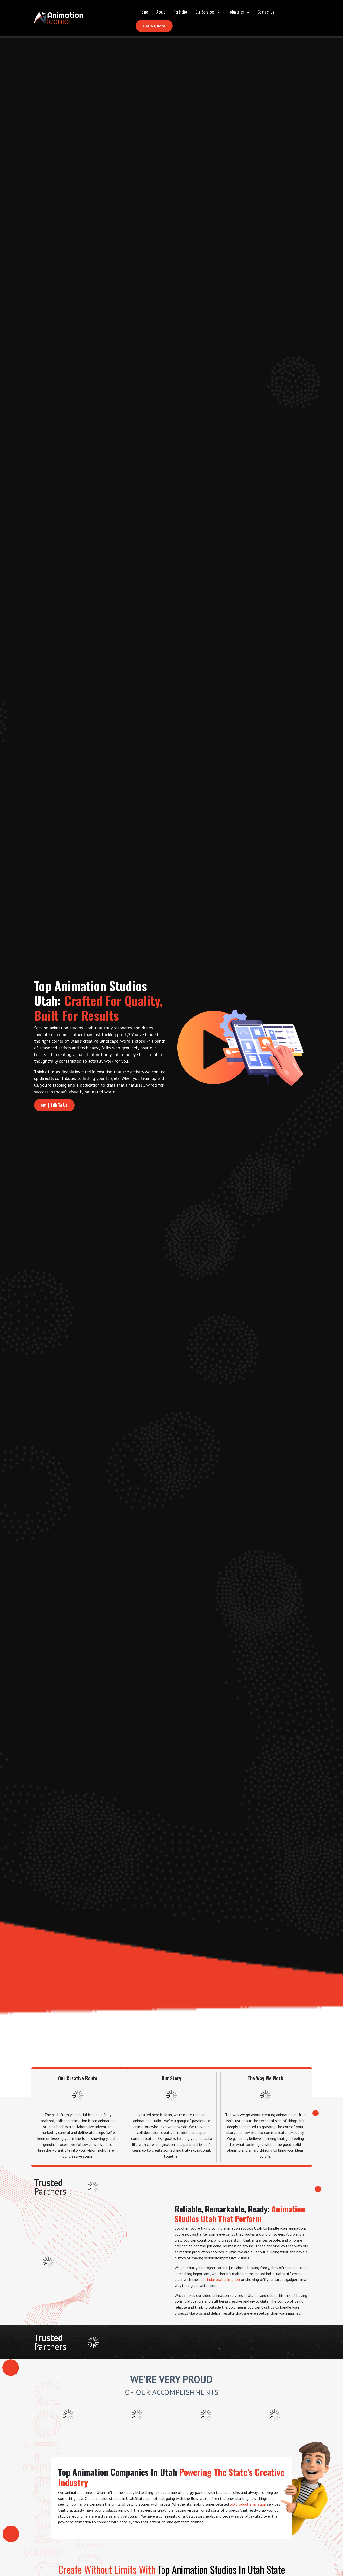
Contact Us (266, 12)
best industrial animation (219, 2279)
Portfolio (180, 12)
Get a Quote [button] (154, 25)
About (160, 12)
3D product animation (248, 2504)
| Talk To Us (54, 1105)
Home (143, 12)
